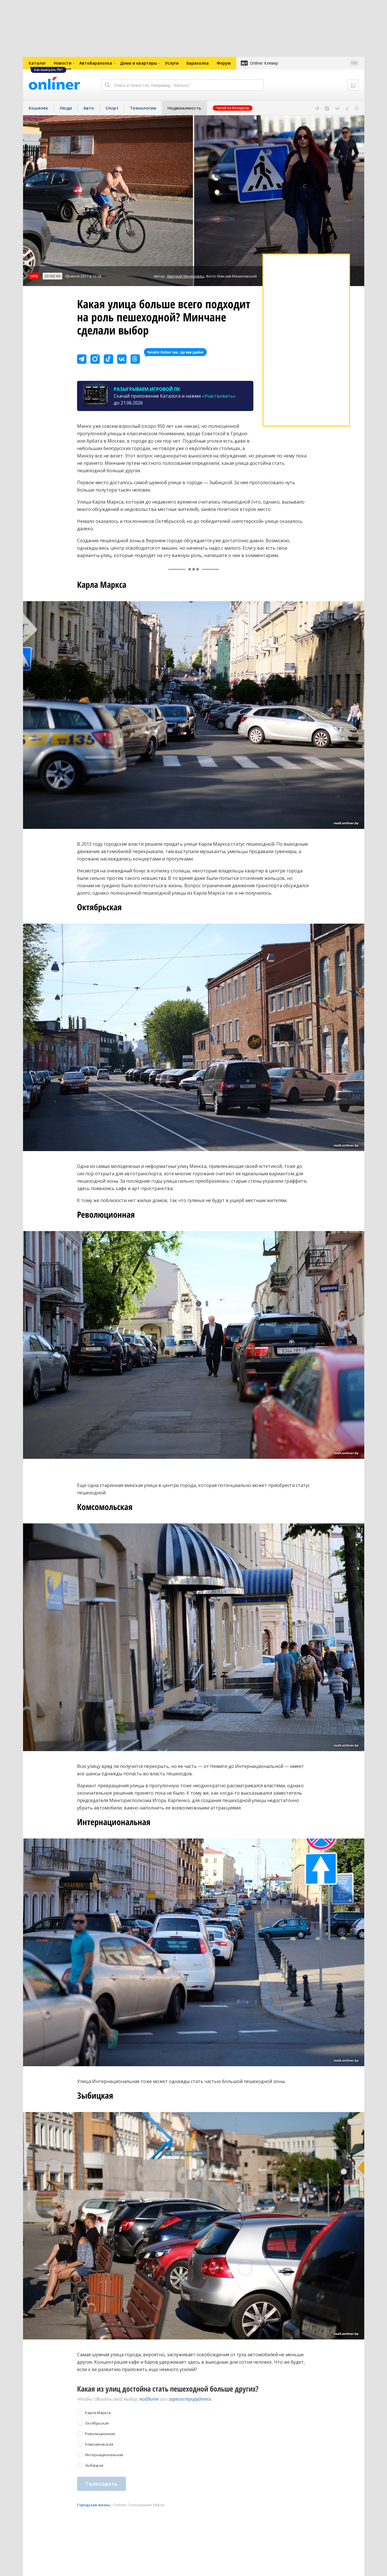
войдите (149, 2399)
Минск (159, 2504)
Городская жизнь (93, 2504)
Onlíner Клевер (264, 63)
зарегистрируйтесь (190, 2399)
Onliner (119, 2504)
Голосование (140, 2504)
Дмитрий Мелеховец (185, 276)
